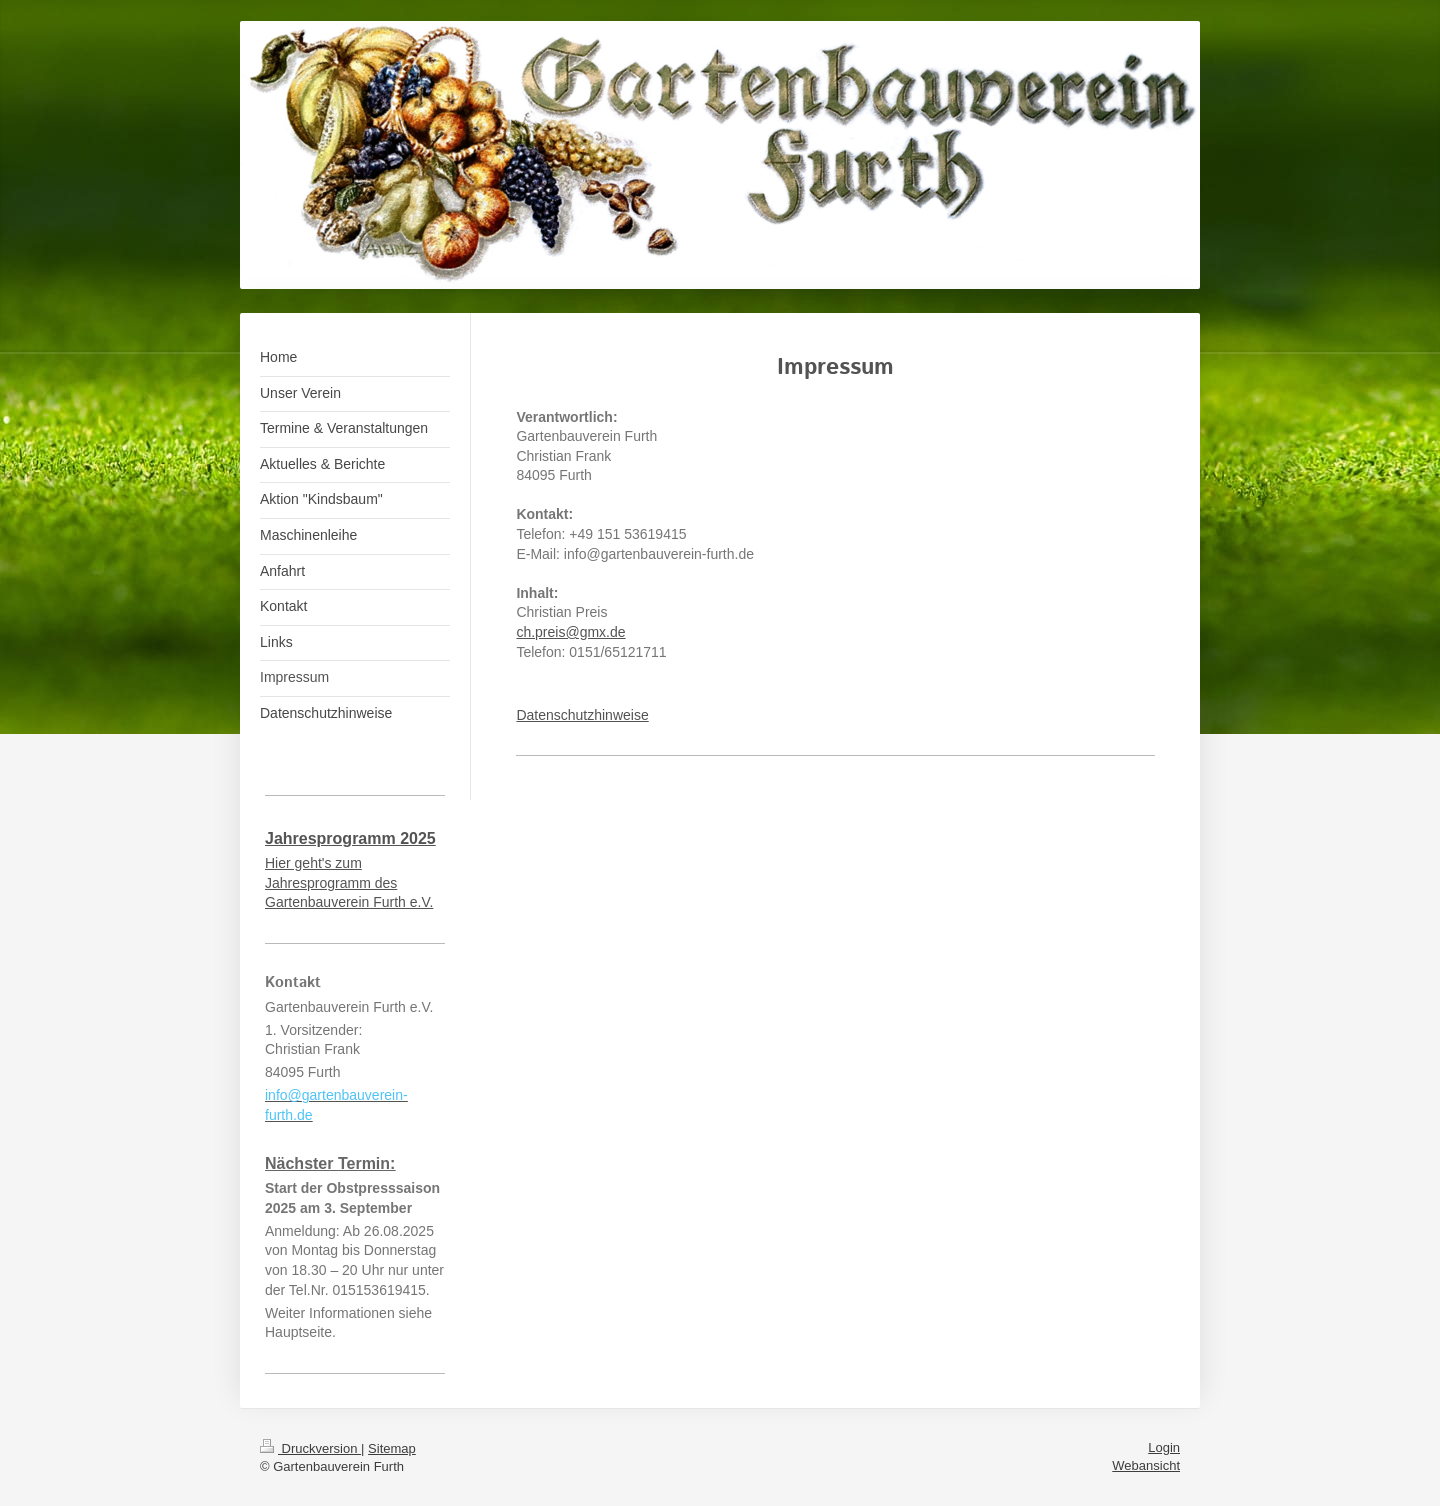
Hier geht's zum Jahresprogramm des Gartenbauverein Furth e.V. (349, 882)
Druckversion (310, 1448)
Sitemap (392, 1448)
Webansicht (1146, 1465)
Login (1164, 1447)
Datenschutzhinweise (582, 715)
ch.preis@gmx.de (570, 632)
